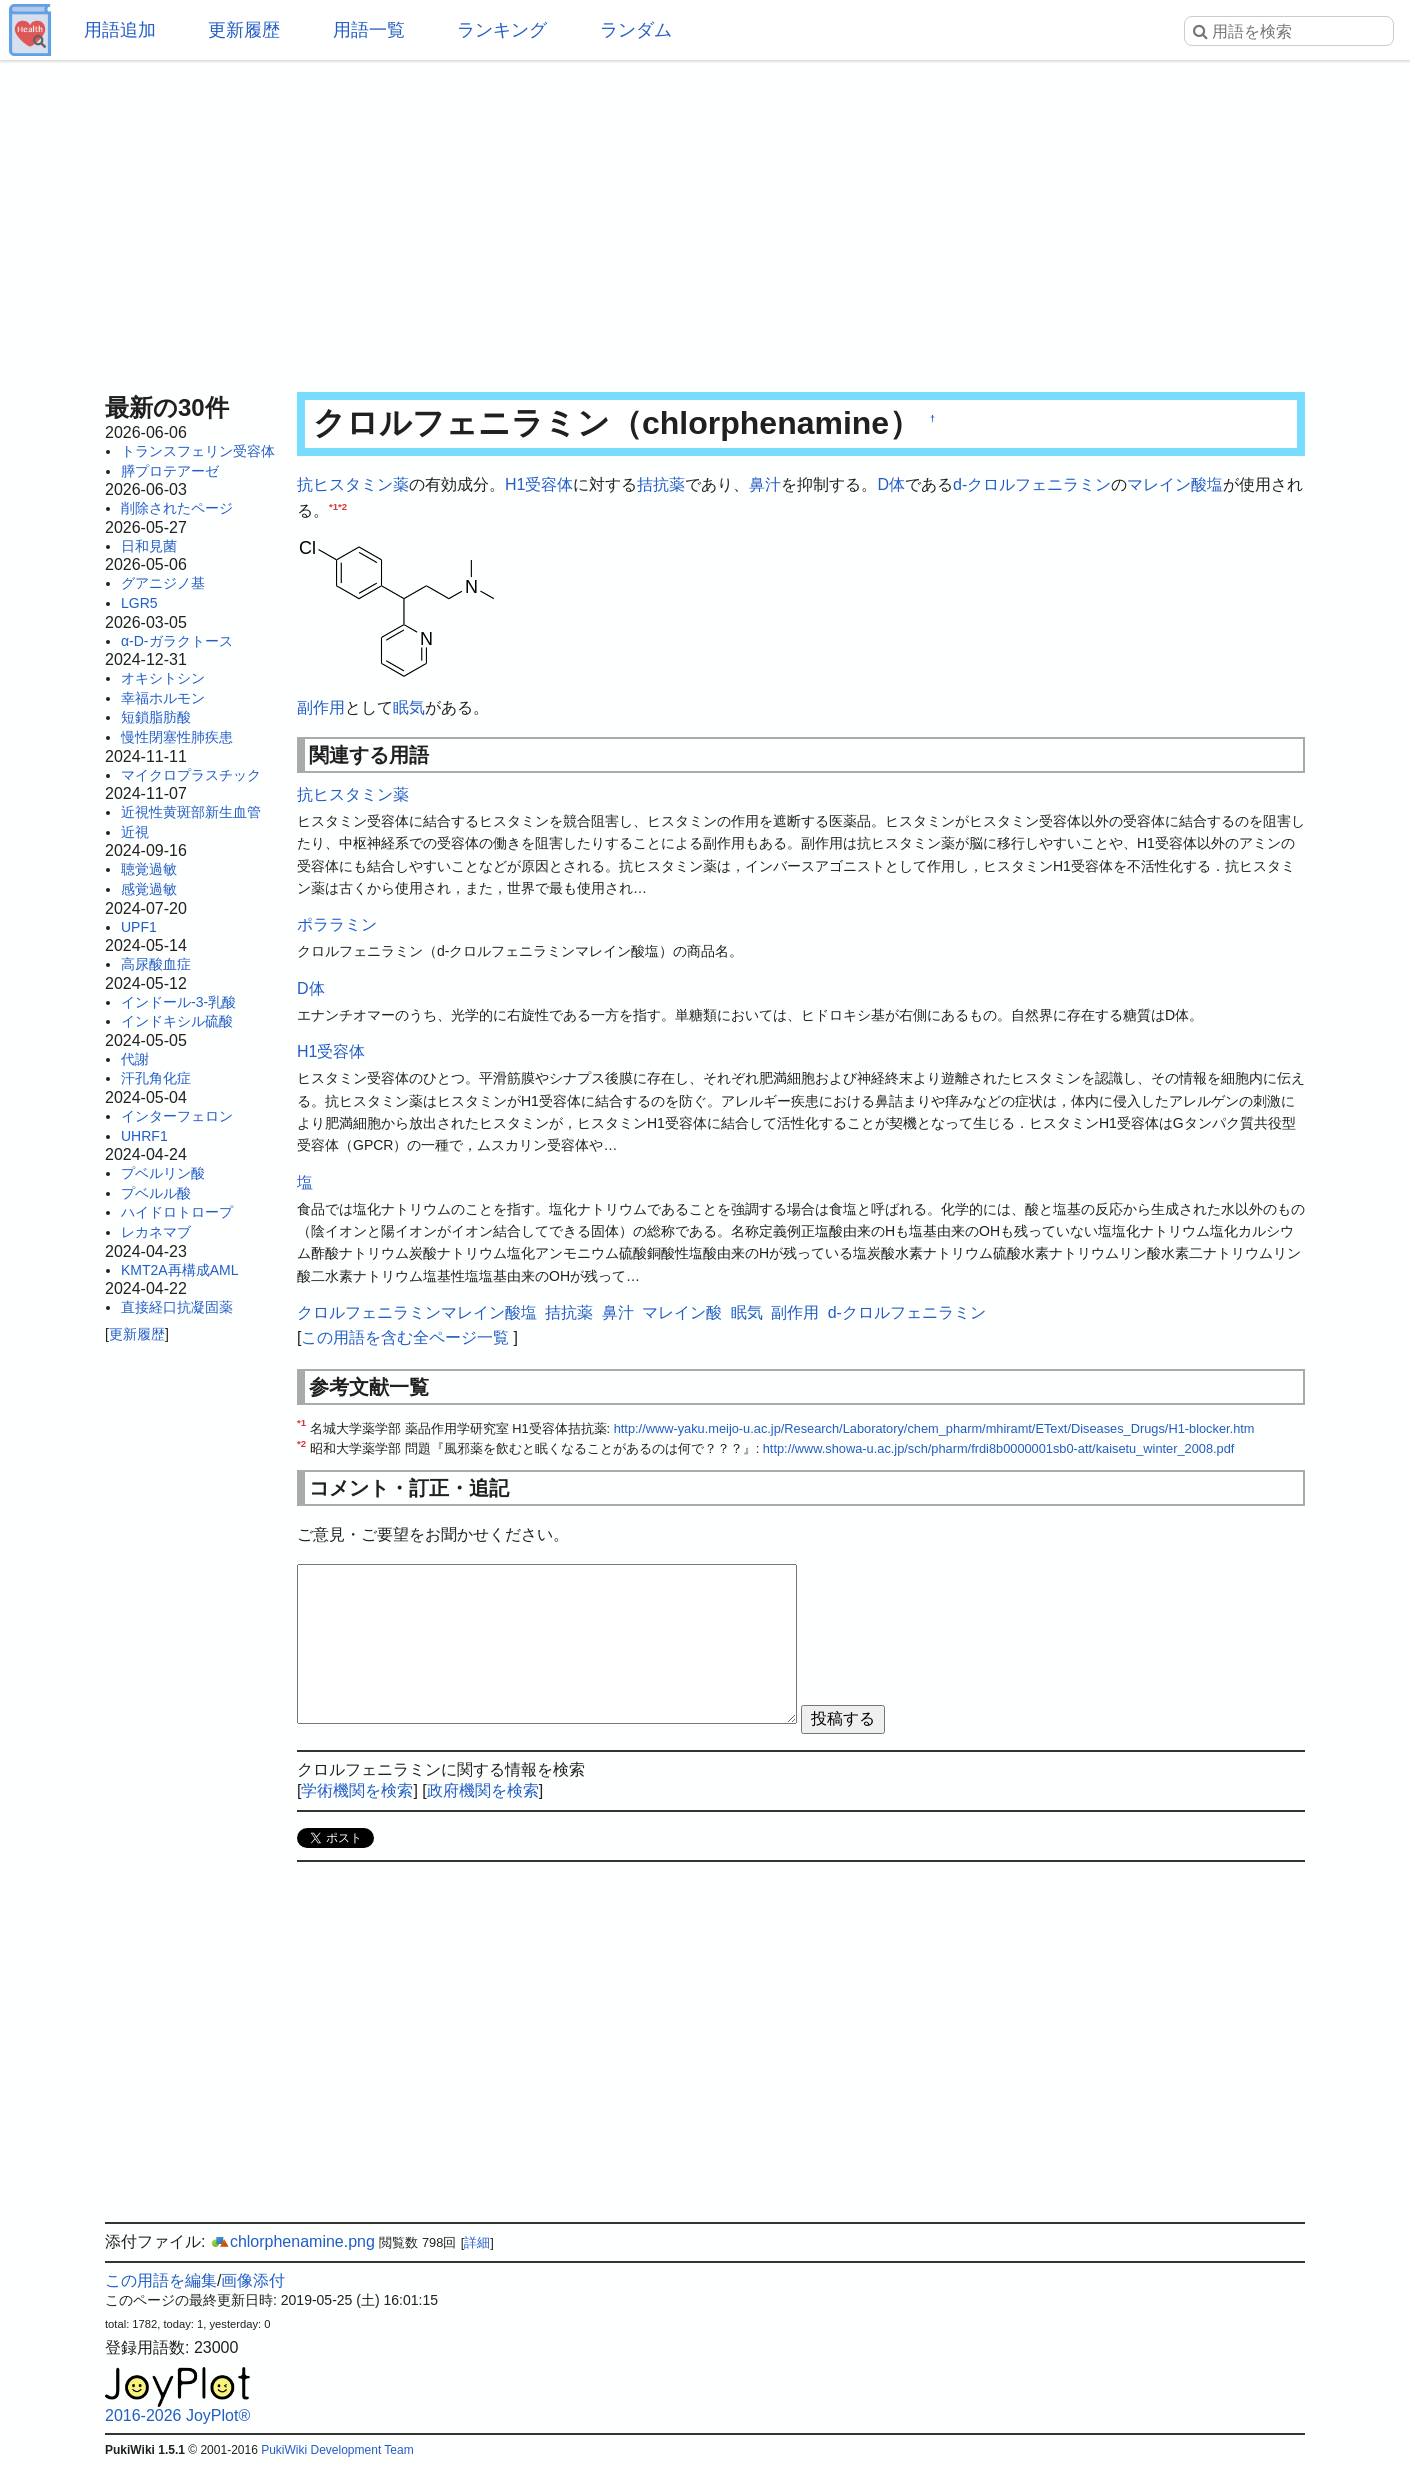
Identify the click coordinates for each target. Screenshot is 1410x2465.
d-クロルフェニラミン (1032, 484)
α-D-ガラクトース (177, 641)
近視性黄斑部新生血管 (191, 812)
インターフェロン (177, 1116)
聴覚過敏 (149, 869)
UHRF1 (144, 1136)
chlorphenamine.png (292, 2241)
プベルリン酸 (163, 1173)
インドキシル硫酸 (177, 1021)
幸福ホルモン (163, 698)
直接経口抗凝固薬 (177, 1307)
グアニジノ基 (163, 583)
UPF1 (139, 927)
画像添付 (253, 2280)
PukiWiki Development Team (337, 2450)
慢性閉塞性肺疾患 (177, 737)
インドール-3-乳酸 (178, 1002)
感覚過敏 (149, 889)
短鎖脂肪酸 (156, 717)
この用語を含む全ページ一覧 (405, 1337)
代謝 (135, 1059)
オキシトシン (163, 678)
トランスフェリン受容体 (198, 451)
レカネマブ (156, 1232)
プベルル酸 (156, 1193)
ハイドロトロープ (177, 1212)
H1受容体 (539, 484)
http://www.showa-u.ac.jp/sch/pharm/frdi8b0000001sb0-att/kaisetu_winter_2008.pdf (999, 1448)
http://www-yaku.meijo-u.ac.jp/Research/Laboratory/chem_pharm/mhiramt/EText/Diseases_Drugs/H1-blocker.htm (934, 1428)
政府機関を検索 (483, 1790)
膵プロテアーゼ (170, 471)
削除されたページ (177, 508)
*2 (342, 505)
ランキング (502, 30)
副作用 (321, 707)
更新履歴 (244, 30)
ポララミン (337, 924)
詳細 (477, 2242)
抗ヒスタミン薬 (353, 484)
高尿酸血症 (156, 964)
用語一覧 (369, 30)
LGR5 (139, 603)
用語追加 (120, 30)
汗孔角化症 (156, 1078)
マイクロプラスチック (191, 775)
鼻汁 (765, 484)
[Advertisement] (705, 220)
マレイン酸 (1167, 484)
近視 (135, 832)
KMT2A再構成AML (179, 1270)
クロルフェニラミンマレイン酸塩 (417, 1312)
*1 (333, 505)
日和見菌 (149, 546)
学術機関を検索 (357, 1790)
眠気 (409, 707)
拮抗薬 (661, 484)
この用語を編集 (161, 2280)
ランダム (636, 30)
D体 (891, 484)
